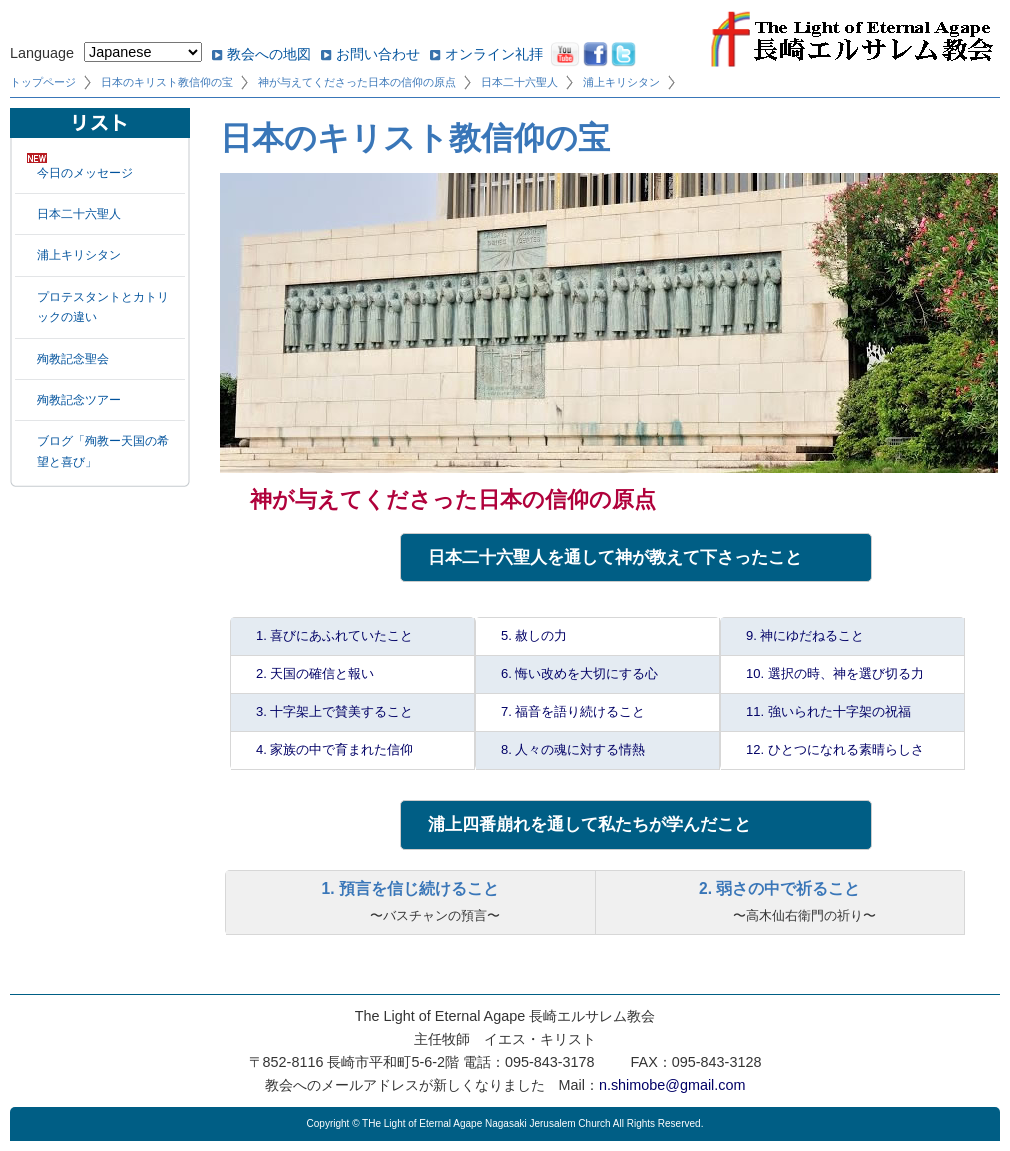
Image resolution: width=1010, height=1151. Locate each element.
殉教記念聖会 (73, 359)
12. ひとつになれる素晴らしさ (835, 749)
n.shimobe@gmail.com (672, 1085)
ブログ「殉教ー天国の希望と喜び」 (103, 451)
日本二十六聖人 (519, 82)
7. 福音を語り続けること (573, 711)
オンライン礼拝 (494, 54)
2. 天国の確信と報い (315, 673)
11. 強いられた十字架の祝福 (828, 711)
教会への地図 (269, 54)
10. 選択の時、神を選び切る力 (835, 673)
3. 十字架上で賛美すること (334, 711)
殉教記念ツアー (79, 400)
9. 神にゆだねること (805, 635)
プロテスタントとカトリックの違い (103, 307)
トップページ (43, 82)
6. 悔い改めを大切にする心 (579, 673)
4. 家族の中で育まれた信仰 (334, 749)
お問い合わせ (378, 54)
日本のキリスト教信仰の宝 (167, 82)
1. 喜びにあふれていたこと (334, 635)
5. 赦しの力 (534, 635)
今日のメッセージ (85, 173)
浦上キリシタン (621, 82)
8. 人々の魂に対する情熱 (573, 749)
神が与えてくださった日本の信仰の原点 (357, 82)
